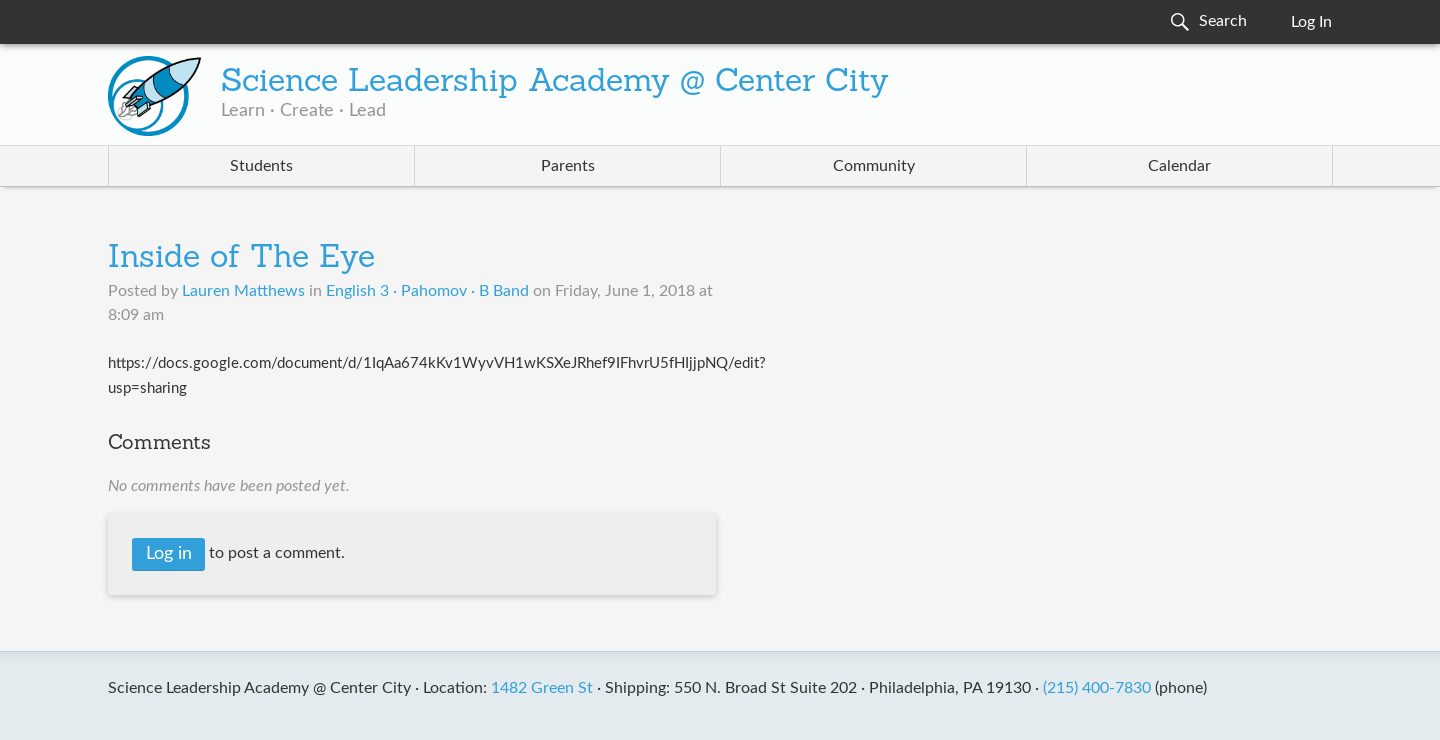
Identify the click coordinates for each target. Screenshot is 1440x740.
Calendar (1179, 166)
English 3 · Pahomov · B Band (427, 291)
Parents (568, 166)
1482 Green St (542, 688)
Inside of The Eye (241, 259)
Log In (1311, 22)
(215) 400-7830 (1097, 688)
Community (874, 166)
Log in (169, 554)
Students (261, 166)
